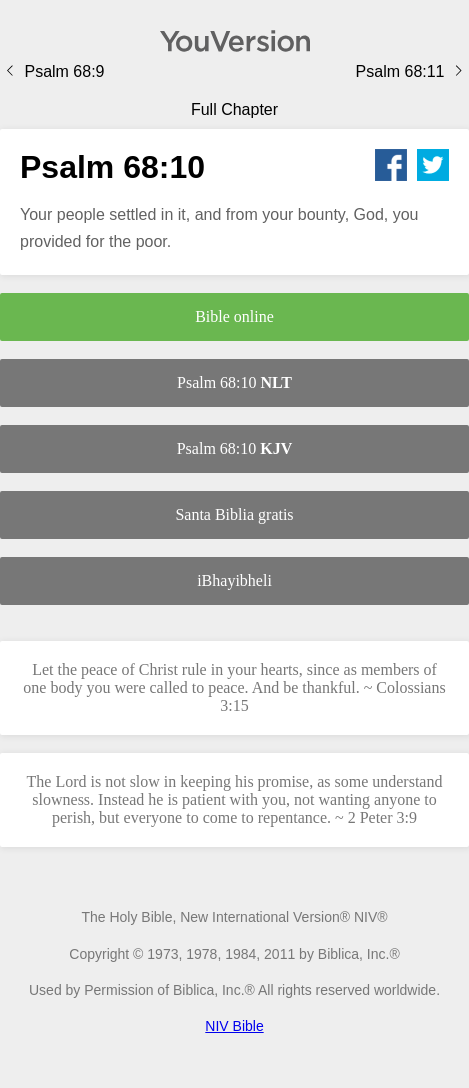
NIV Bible (234, 1026)
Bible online (234, 316)
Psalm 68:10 (234, 382)
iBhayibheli (234, 580)
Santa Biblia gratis (234, 514)
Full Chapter (234, 109)
